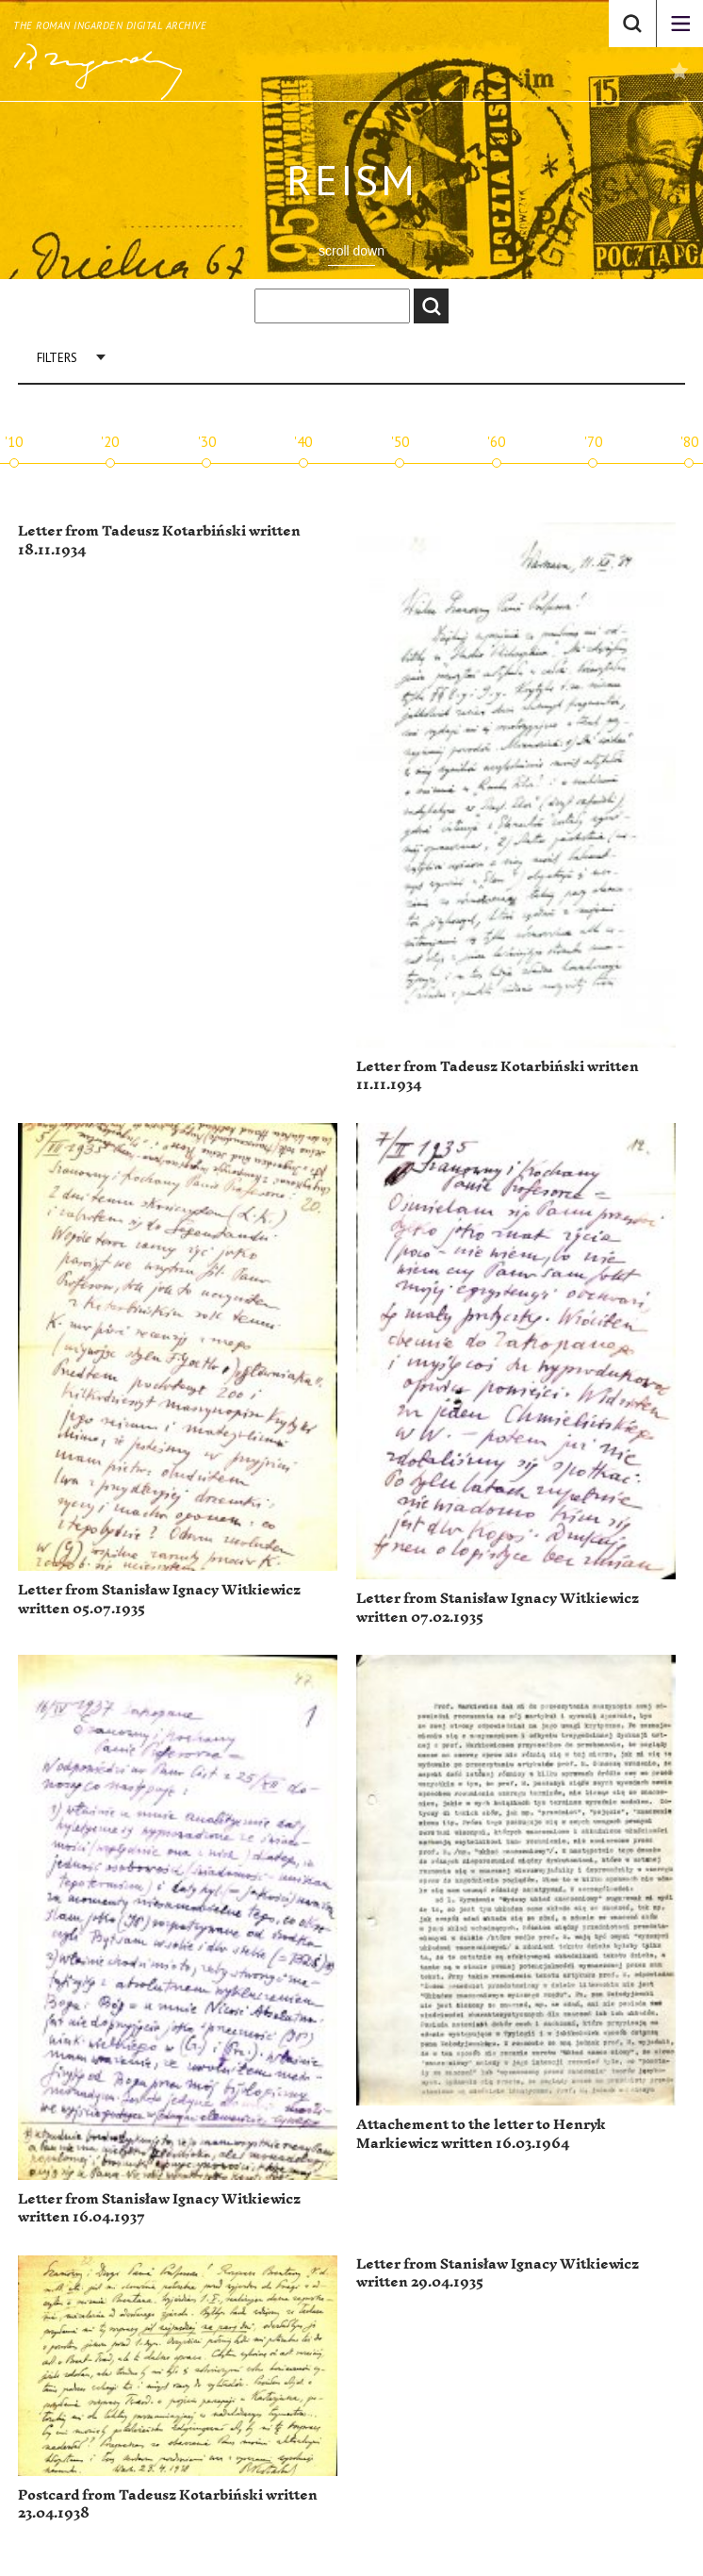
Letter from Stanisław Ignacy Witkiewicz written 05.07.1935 (159, 1600)
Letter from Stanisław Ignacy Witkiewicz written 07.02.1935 (497, 1608)
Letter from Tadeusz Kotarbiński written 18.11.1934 (159, 541)
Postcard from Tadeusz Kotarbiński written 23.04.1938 (168, 2505)
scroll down (351, 250)
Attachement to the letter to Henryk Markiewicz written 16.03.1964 (481, 2134)
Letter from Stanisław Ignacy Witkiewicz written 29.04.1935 (497, 2274)
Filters (57, 358)
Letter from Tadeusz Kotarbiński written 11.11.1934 (497, 1076)
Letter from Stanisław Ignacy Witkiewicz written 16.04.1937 (159, 2209)
